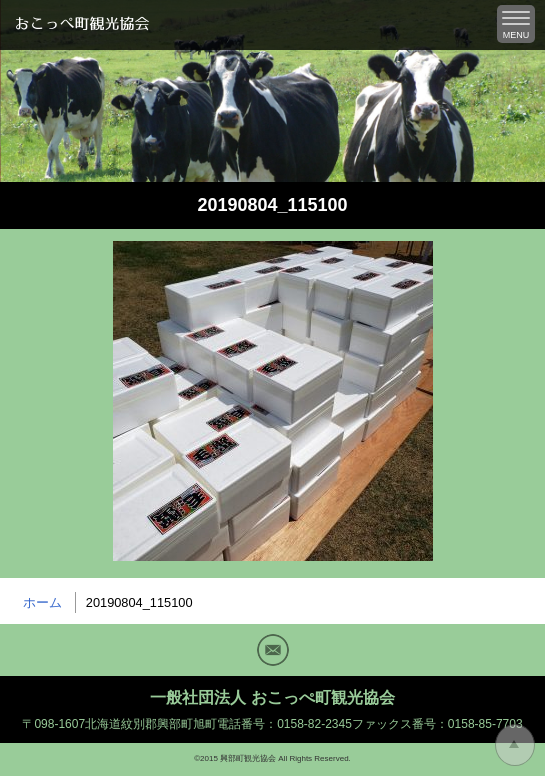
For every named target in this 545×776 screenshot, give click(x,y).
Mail (273, 650)
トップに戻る (515, 745)
